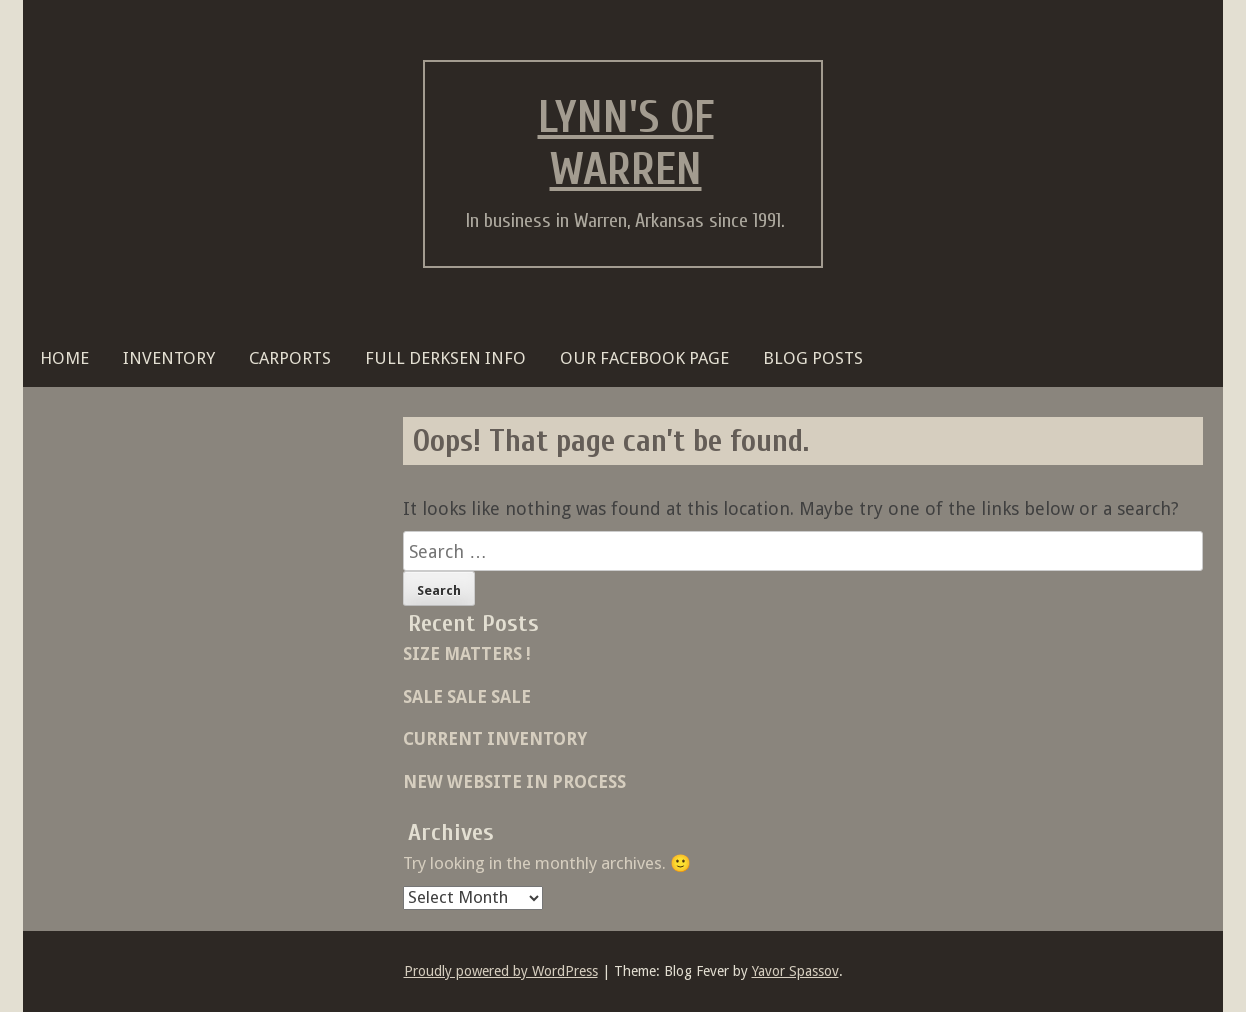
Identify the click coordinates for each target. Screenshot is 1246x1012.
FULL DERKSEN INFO (445, 358)
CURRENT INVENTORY (495, 739)
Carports (290, 358)
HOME (64, 358)
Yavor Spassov (795, 971)
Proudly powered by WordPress (501, 971)
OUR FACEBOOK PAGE (644, 358)
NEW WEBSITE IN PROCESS (514, 782)
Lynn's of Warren (626, 144)
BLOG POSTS (813, 358)
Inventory (169, 358)
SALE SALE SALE (467, 697)
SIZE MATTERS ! (467, 654)
